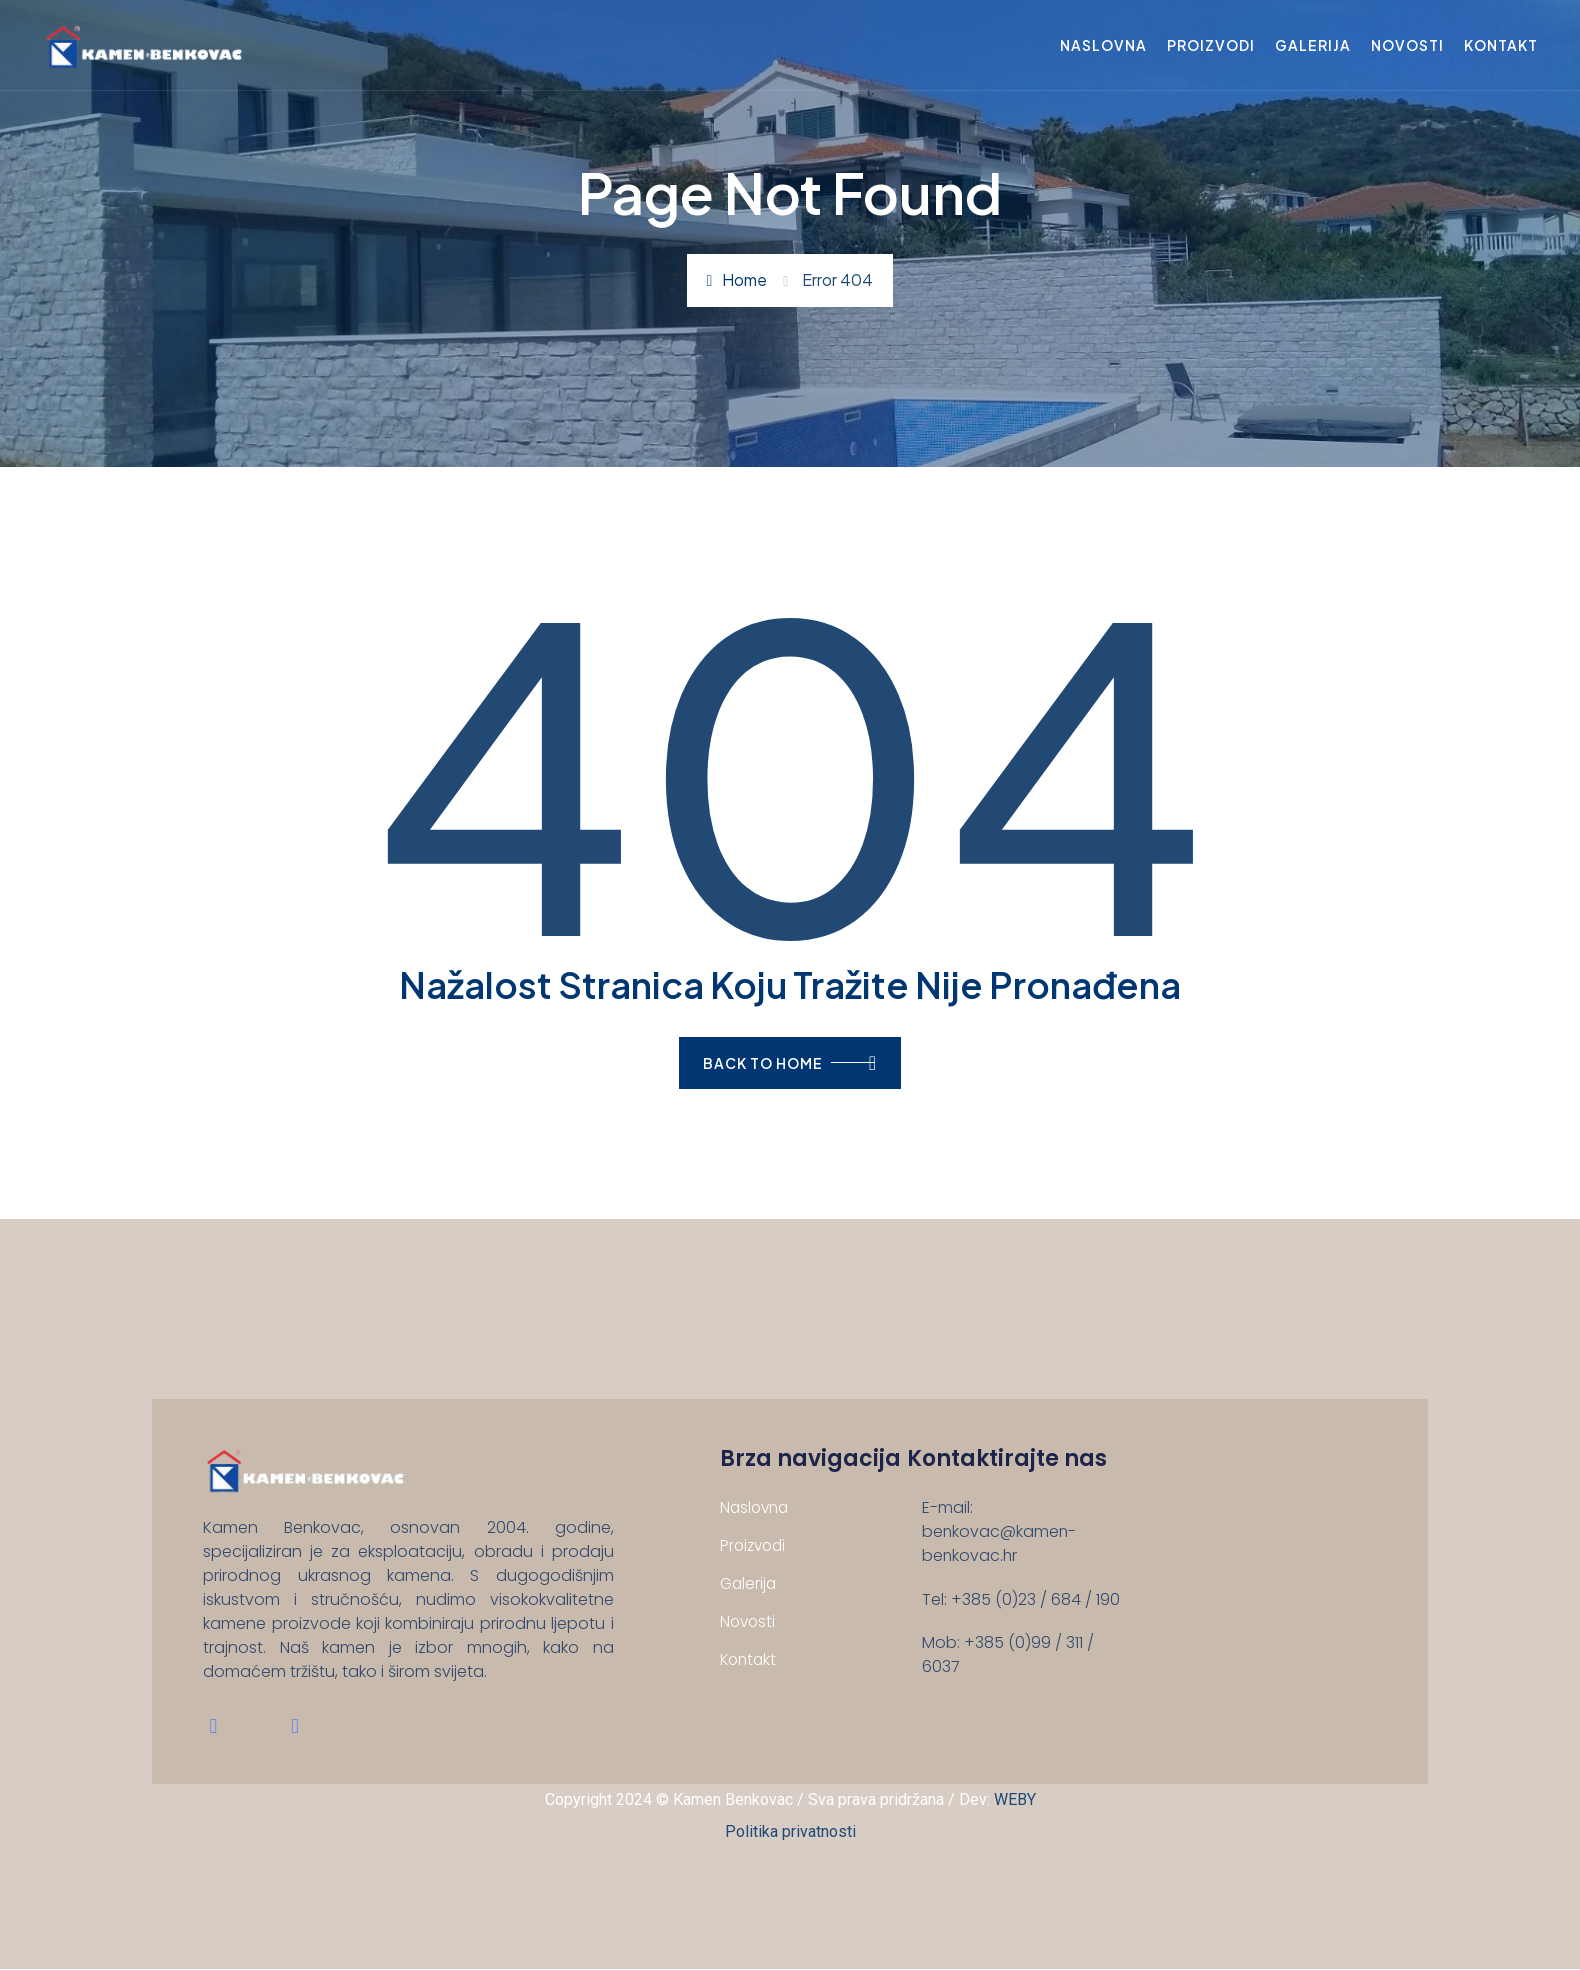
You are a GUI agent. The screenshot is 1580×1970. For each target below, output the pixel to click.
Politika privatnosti (790, 1832)
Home (737, 279)
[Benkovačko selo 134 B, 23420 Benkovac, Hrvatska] (1235, 1575)
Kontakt (1498, 45)
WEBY (1015, 1800)
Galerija (1310, 45)
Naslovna (1100, 45)
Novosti (1404, 45)
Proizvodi (1208, 45)
